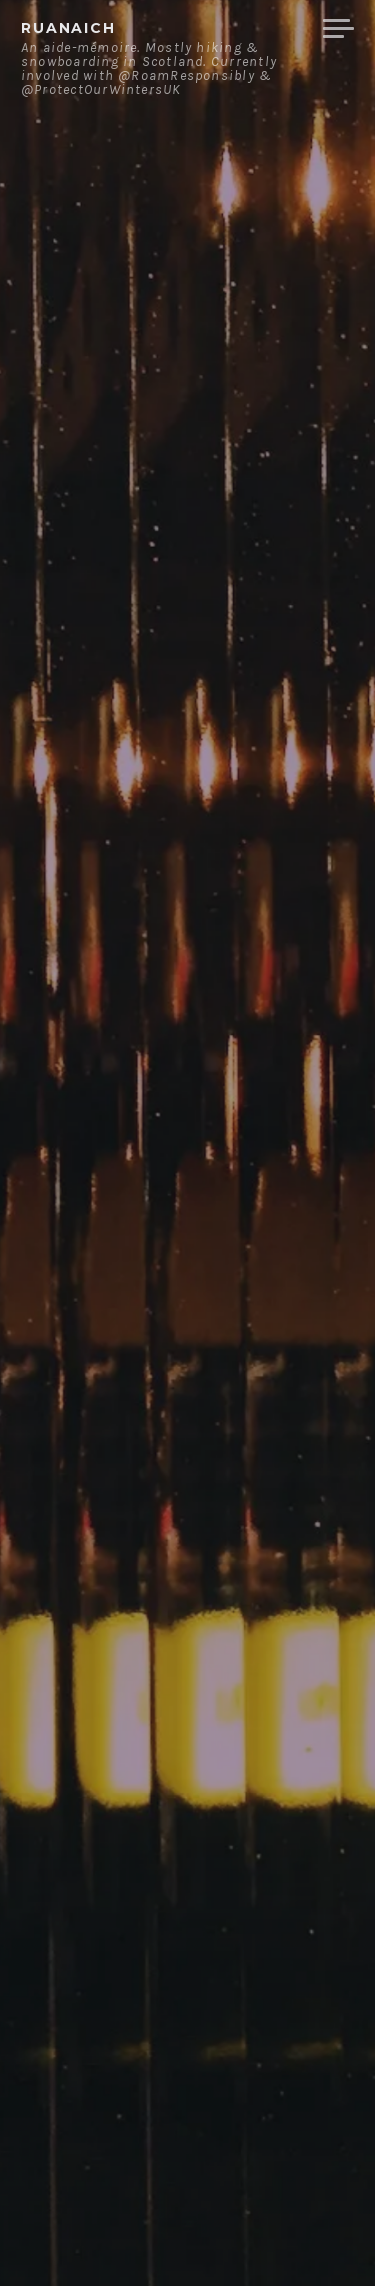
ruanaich (68, 28)
